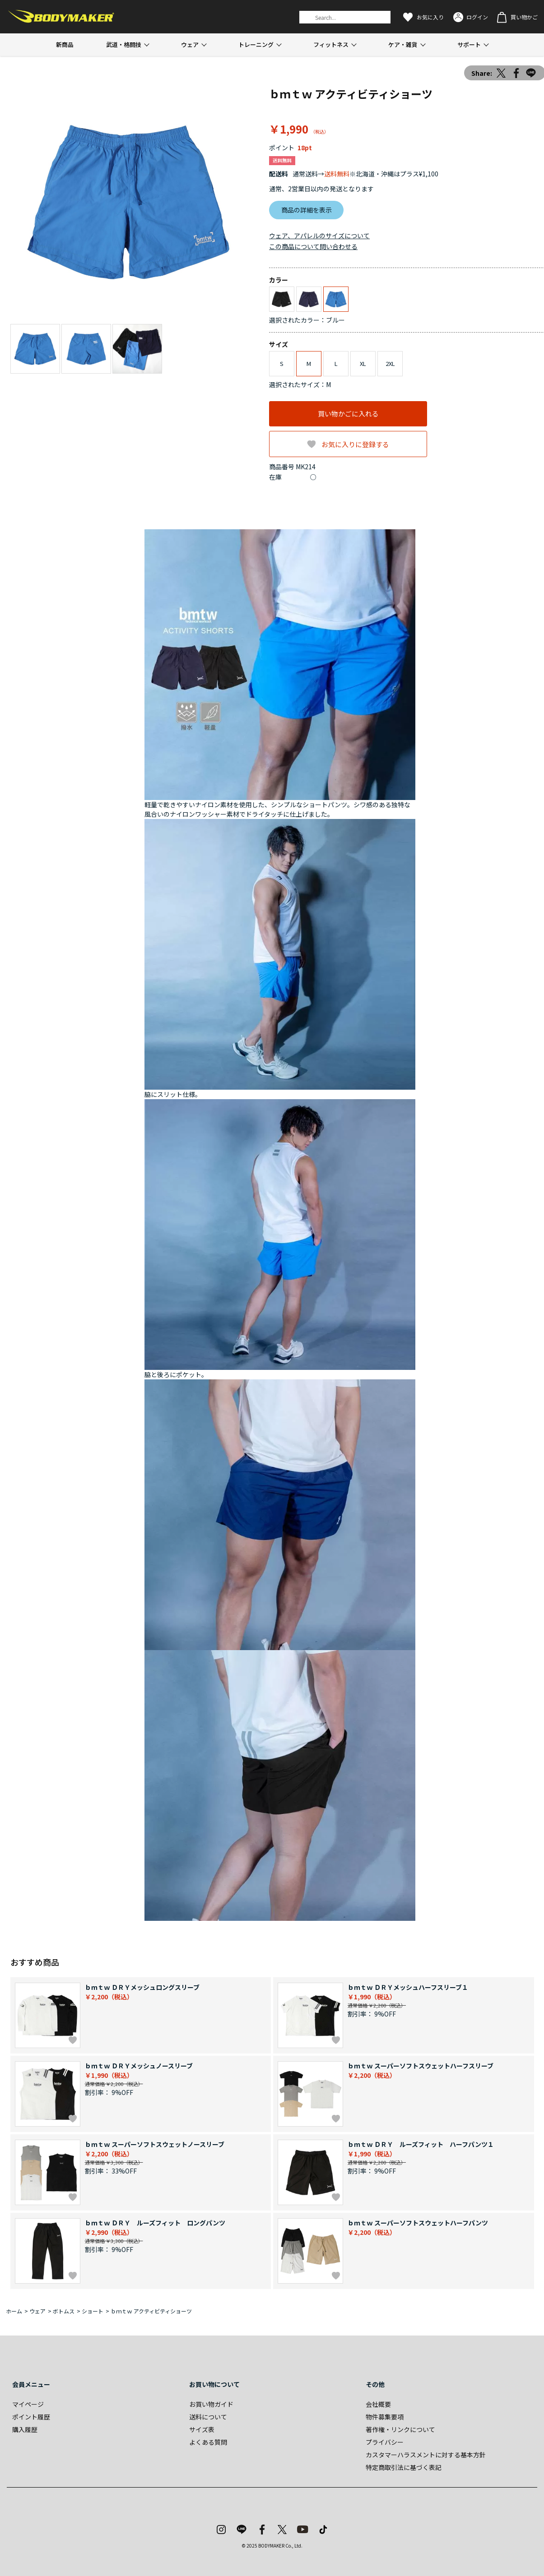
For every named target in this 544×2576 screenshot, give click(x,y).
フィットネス (331, 44)
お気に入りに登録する (355, 444)
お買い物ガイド (211, 2404)
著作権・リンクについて (400, 2429)
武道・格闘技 (123, 44)
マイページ (28, 2404)
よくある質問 (208, 2442)
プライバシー (385, 2442)
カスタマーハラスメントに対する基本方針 (426, 2454)
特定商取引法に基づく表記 (404, 2467)
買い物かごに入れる (348, 413)
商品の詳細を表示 (306, 209)
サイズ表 (201, 2429)
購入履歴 (24, 2429)
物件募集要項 (385, 2416)
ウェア (190, 44)
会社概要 (378, 2404)
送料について (208, 2416)
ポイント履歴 (31, 2416)
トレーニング (256, 44)
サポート (469, 44)
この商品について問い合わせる (313, 246)
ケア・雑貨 (403, 44)
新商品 (65, 44)
